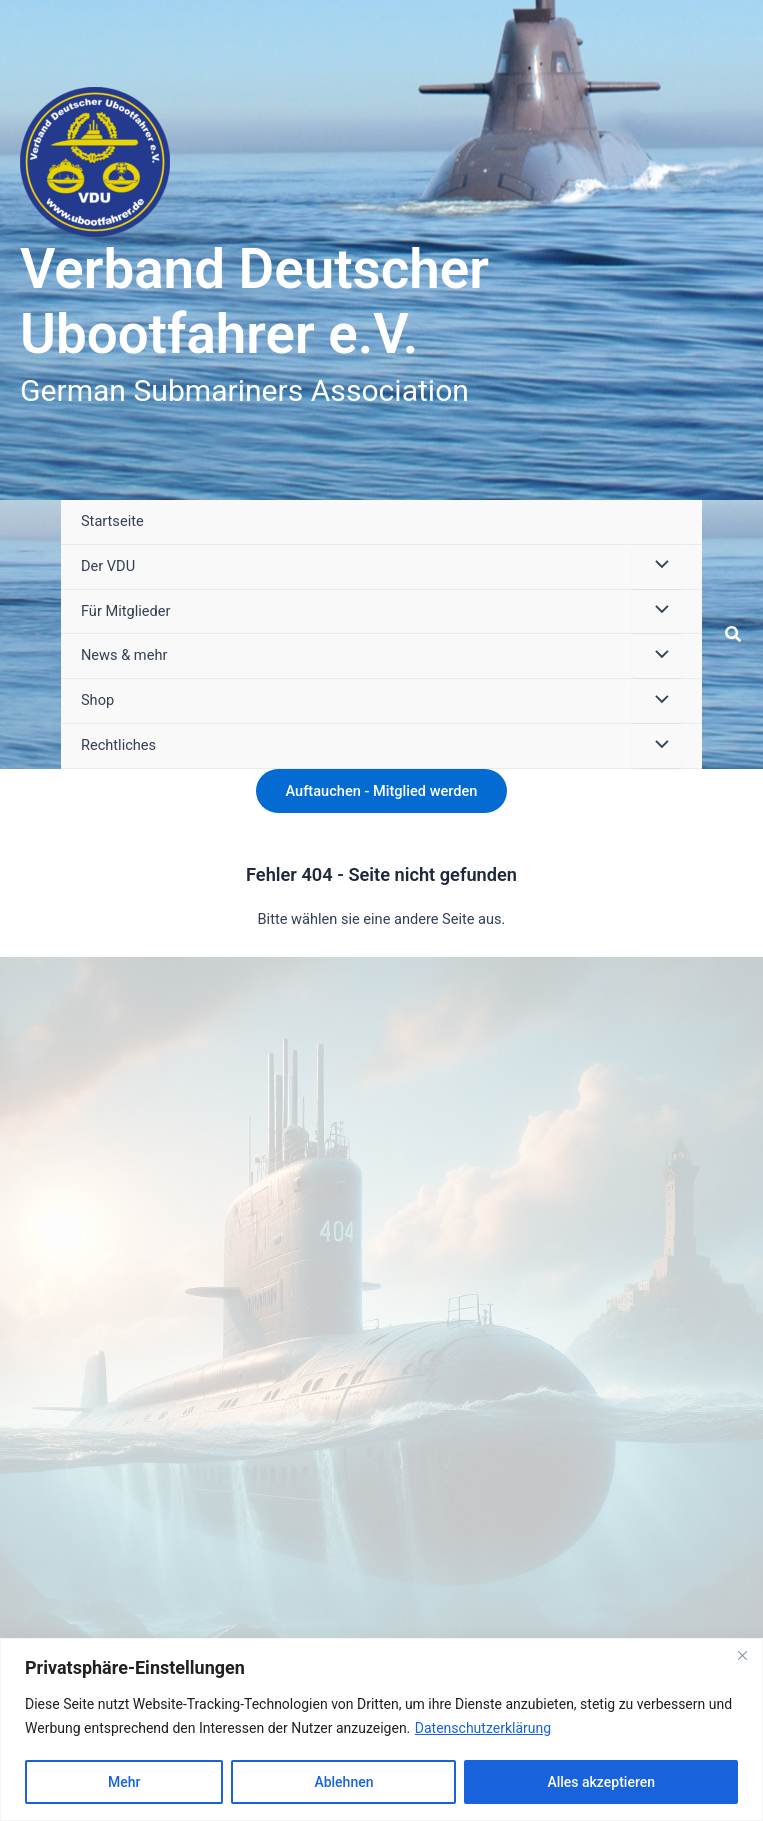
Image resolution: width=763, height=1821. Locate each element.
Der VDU (108, 566)
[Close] (742, 1655)
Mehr (124, 1782)
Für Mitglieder (125, 611)
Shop (97, 700)
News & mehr (124, 655)
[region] (381, 1729)
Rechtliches (118, 745)
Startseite (112, 521)
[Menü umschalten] (657, 567)
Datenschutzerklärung (483, 1728)
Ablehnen (343, 1782)
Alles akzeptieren (601, 1782)
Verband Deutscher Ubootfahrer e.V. (254, 302)
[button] (734, 634)
